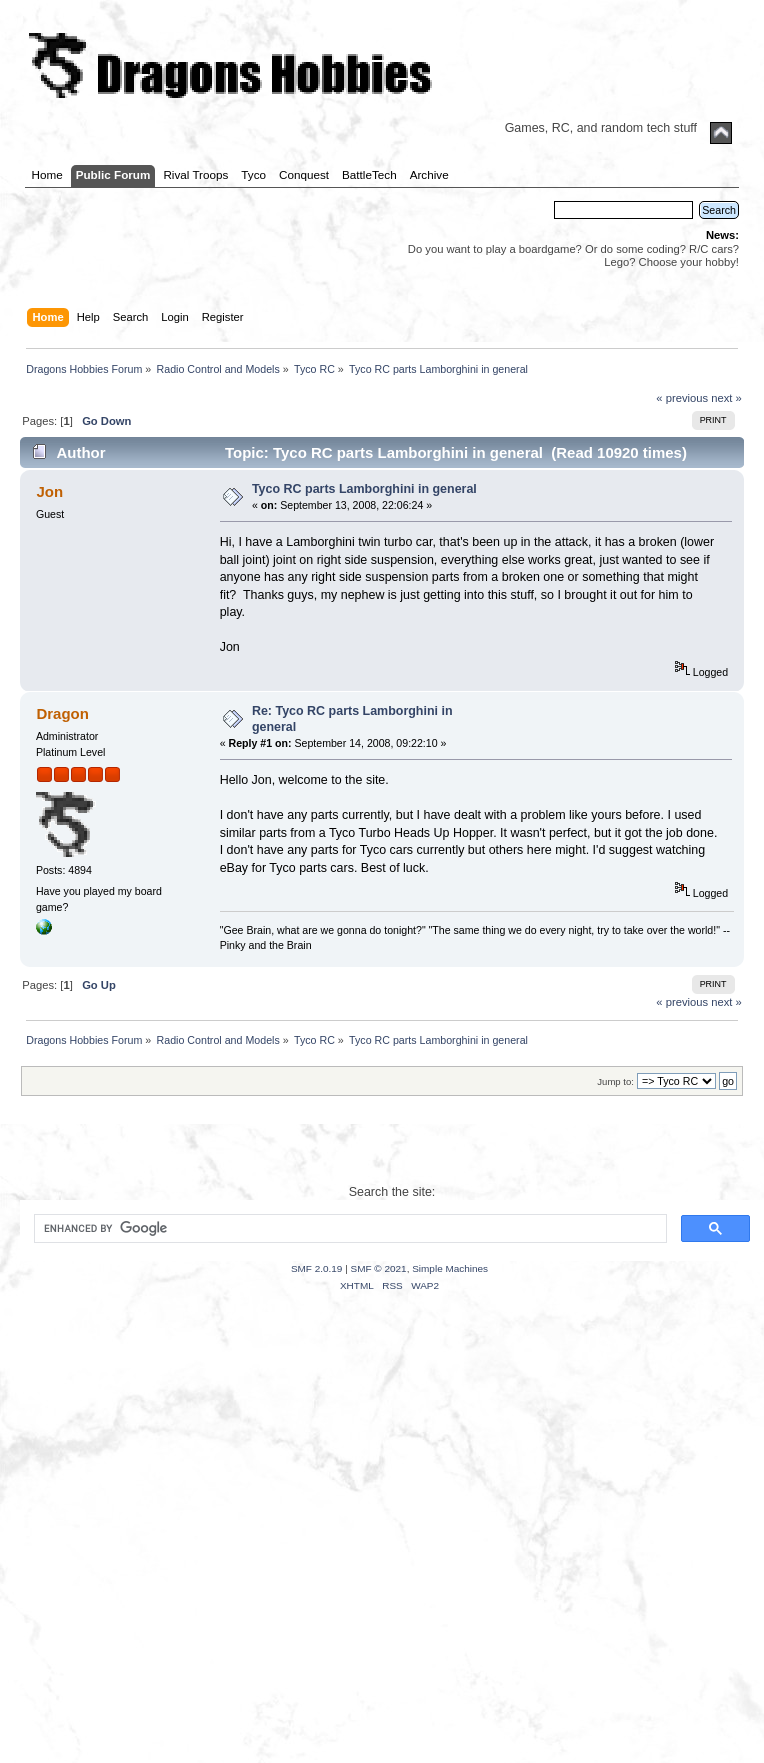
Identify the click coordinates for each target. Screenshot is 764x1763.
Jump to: (615, 1081)
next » (726, 398)
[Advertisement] (187, 1552)
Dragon (62, 713)
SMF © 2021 (379, 1268)
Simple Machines (450, 1268)
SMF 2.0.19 (317, 1268)
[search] (348, 1229)
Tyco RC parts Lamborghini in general (364, 489)
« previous (682, 398)
